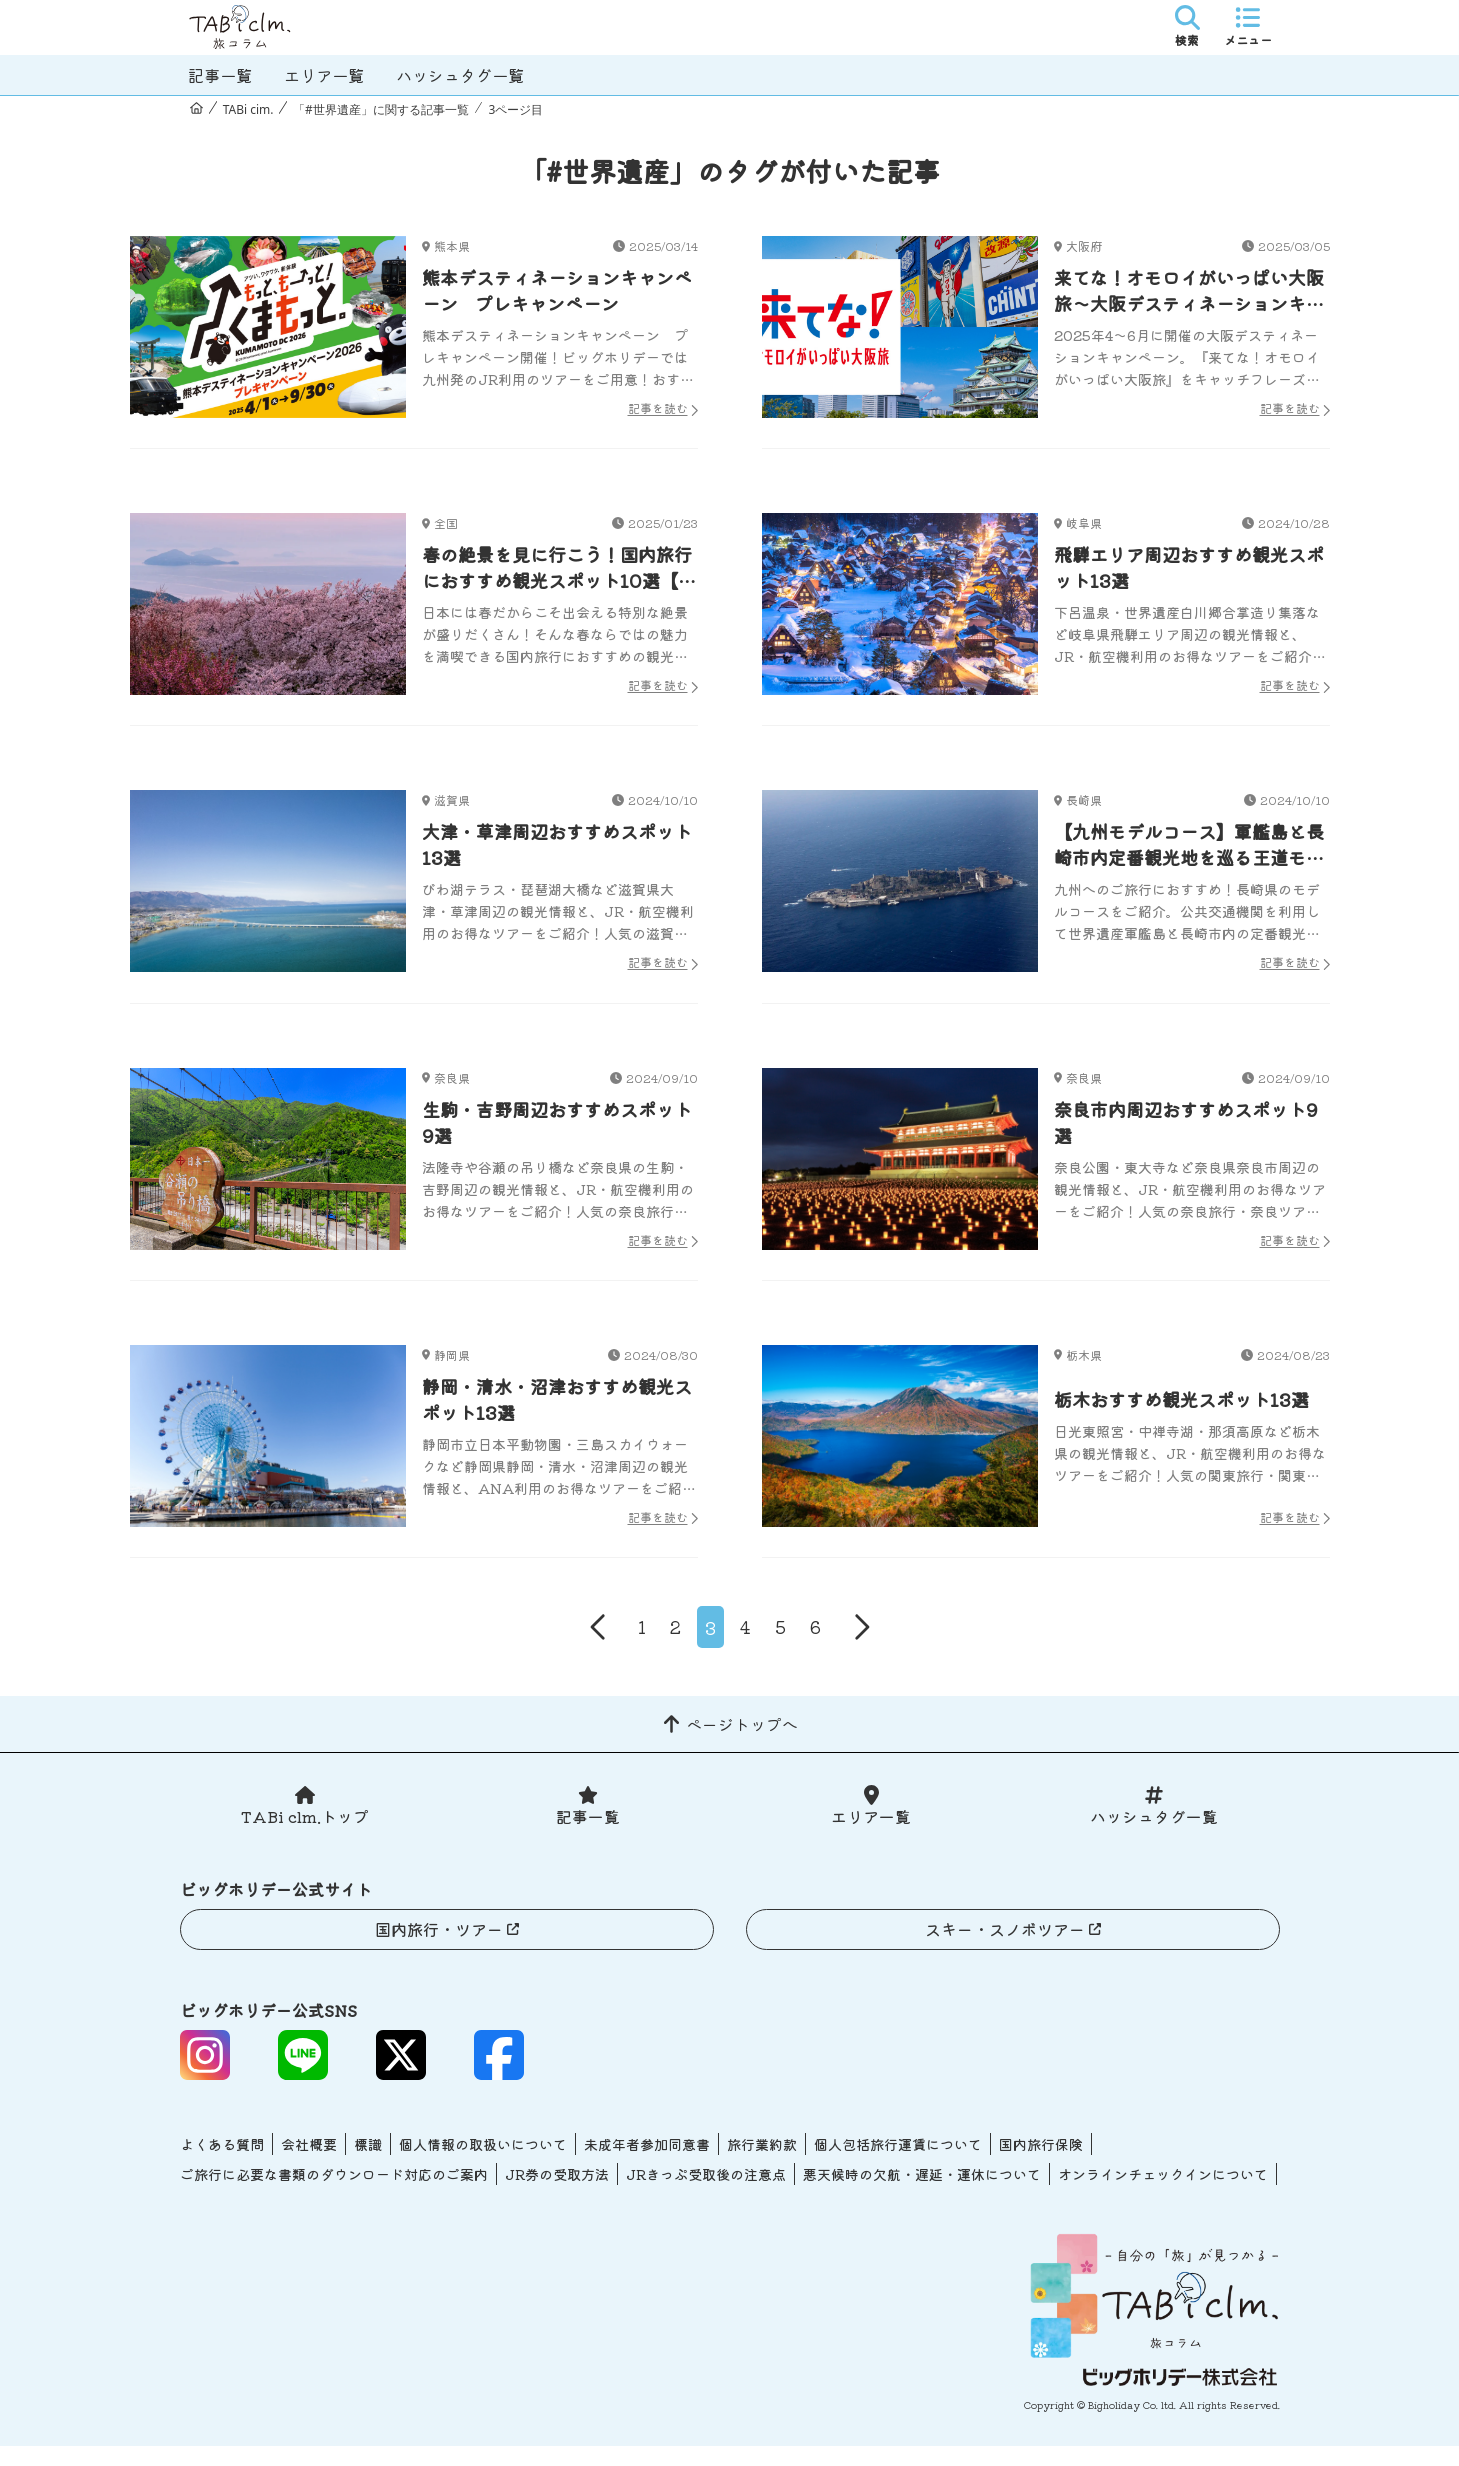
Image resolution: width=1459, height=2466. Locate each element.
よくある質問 (222, 2164)
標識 (368, 2164)
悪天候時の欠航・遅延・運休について (922, 2194)
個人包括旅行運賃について (898, 2164)
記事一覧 (220, 75)
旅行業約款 (762, 2164)
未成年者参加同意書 (647, 2164)
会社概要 (309, 2164)
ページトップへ (742, 1743)
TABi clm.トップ (305, 1836)
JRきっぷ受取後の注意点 (706, 2194)
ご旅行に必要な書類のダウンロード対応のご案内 (334, 2194)
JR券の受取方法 (557, 2194)
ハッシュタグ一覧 (460, 75)
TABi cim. (248, 109)
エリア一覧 (324, 75)
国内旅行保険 (1041, 2164)
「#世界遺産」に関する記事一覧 (381, 109)
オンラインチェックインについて (1163, 2194)
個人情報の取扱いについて (483, 2164)
